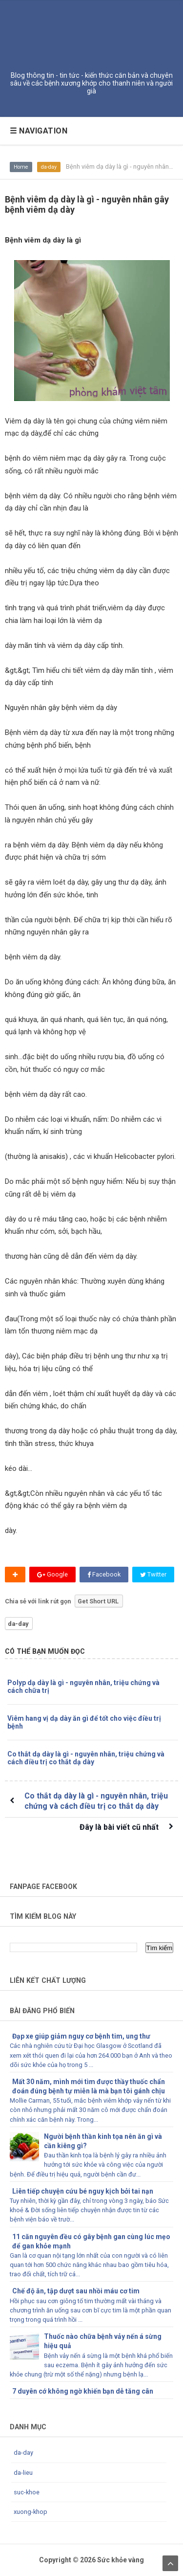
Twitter (153, 1574)
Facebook (104, 1574)
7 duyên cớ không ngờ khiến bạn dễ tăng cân (82, 2391)
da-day (49, 167)
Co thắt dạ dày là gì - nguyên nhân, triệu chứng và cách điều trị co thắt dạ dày (85, 1758)
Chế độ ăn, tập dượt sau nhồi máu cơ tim (76, 2291)
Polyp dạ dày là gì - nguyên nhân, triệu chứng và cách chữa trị (83, 1686)
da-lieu (23, 2472)
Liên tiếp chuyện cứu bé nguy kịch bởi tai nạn (82, 2191)
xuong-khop (30, 2511)
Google (52, 1574)
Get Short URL (98, 1601)
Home (21, 167)
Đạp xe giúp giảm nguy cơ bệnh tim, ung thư (81, 2036)
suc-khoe (27, 2492)
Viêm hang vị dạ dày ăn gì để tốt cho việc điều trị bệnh (84, 1722)
